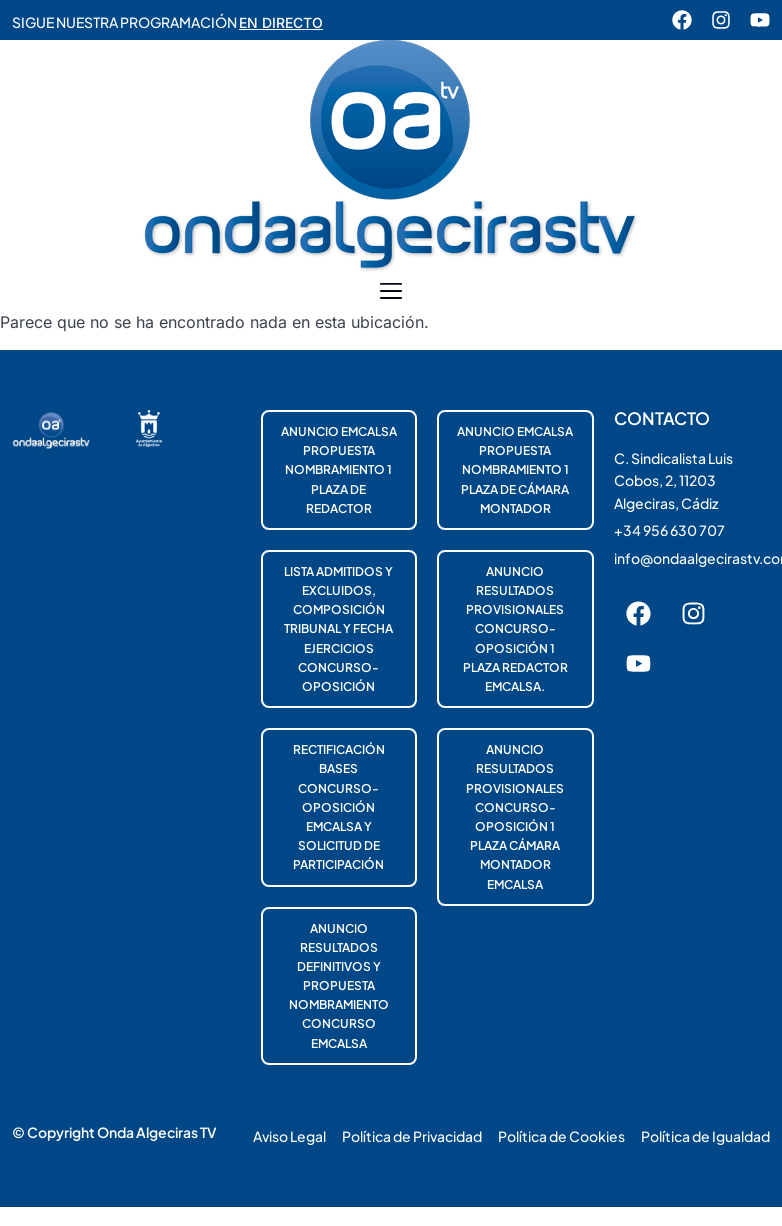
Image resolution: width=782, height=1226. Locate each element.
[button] (391, 292)
